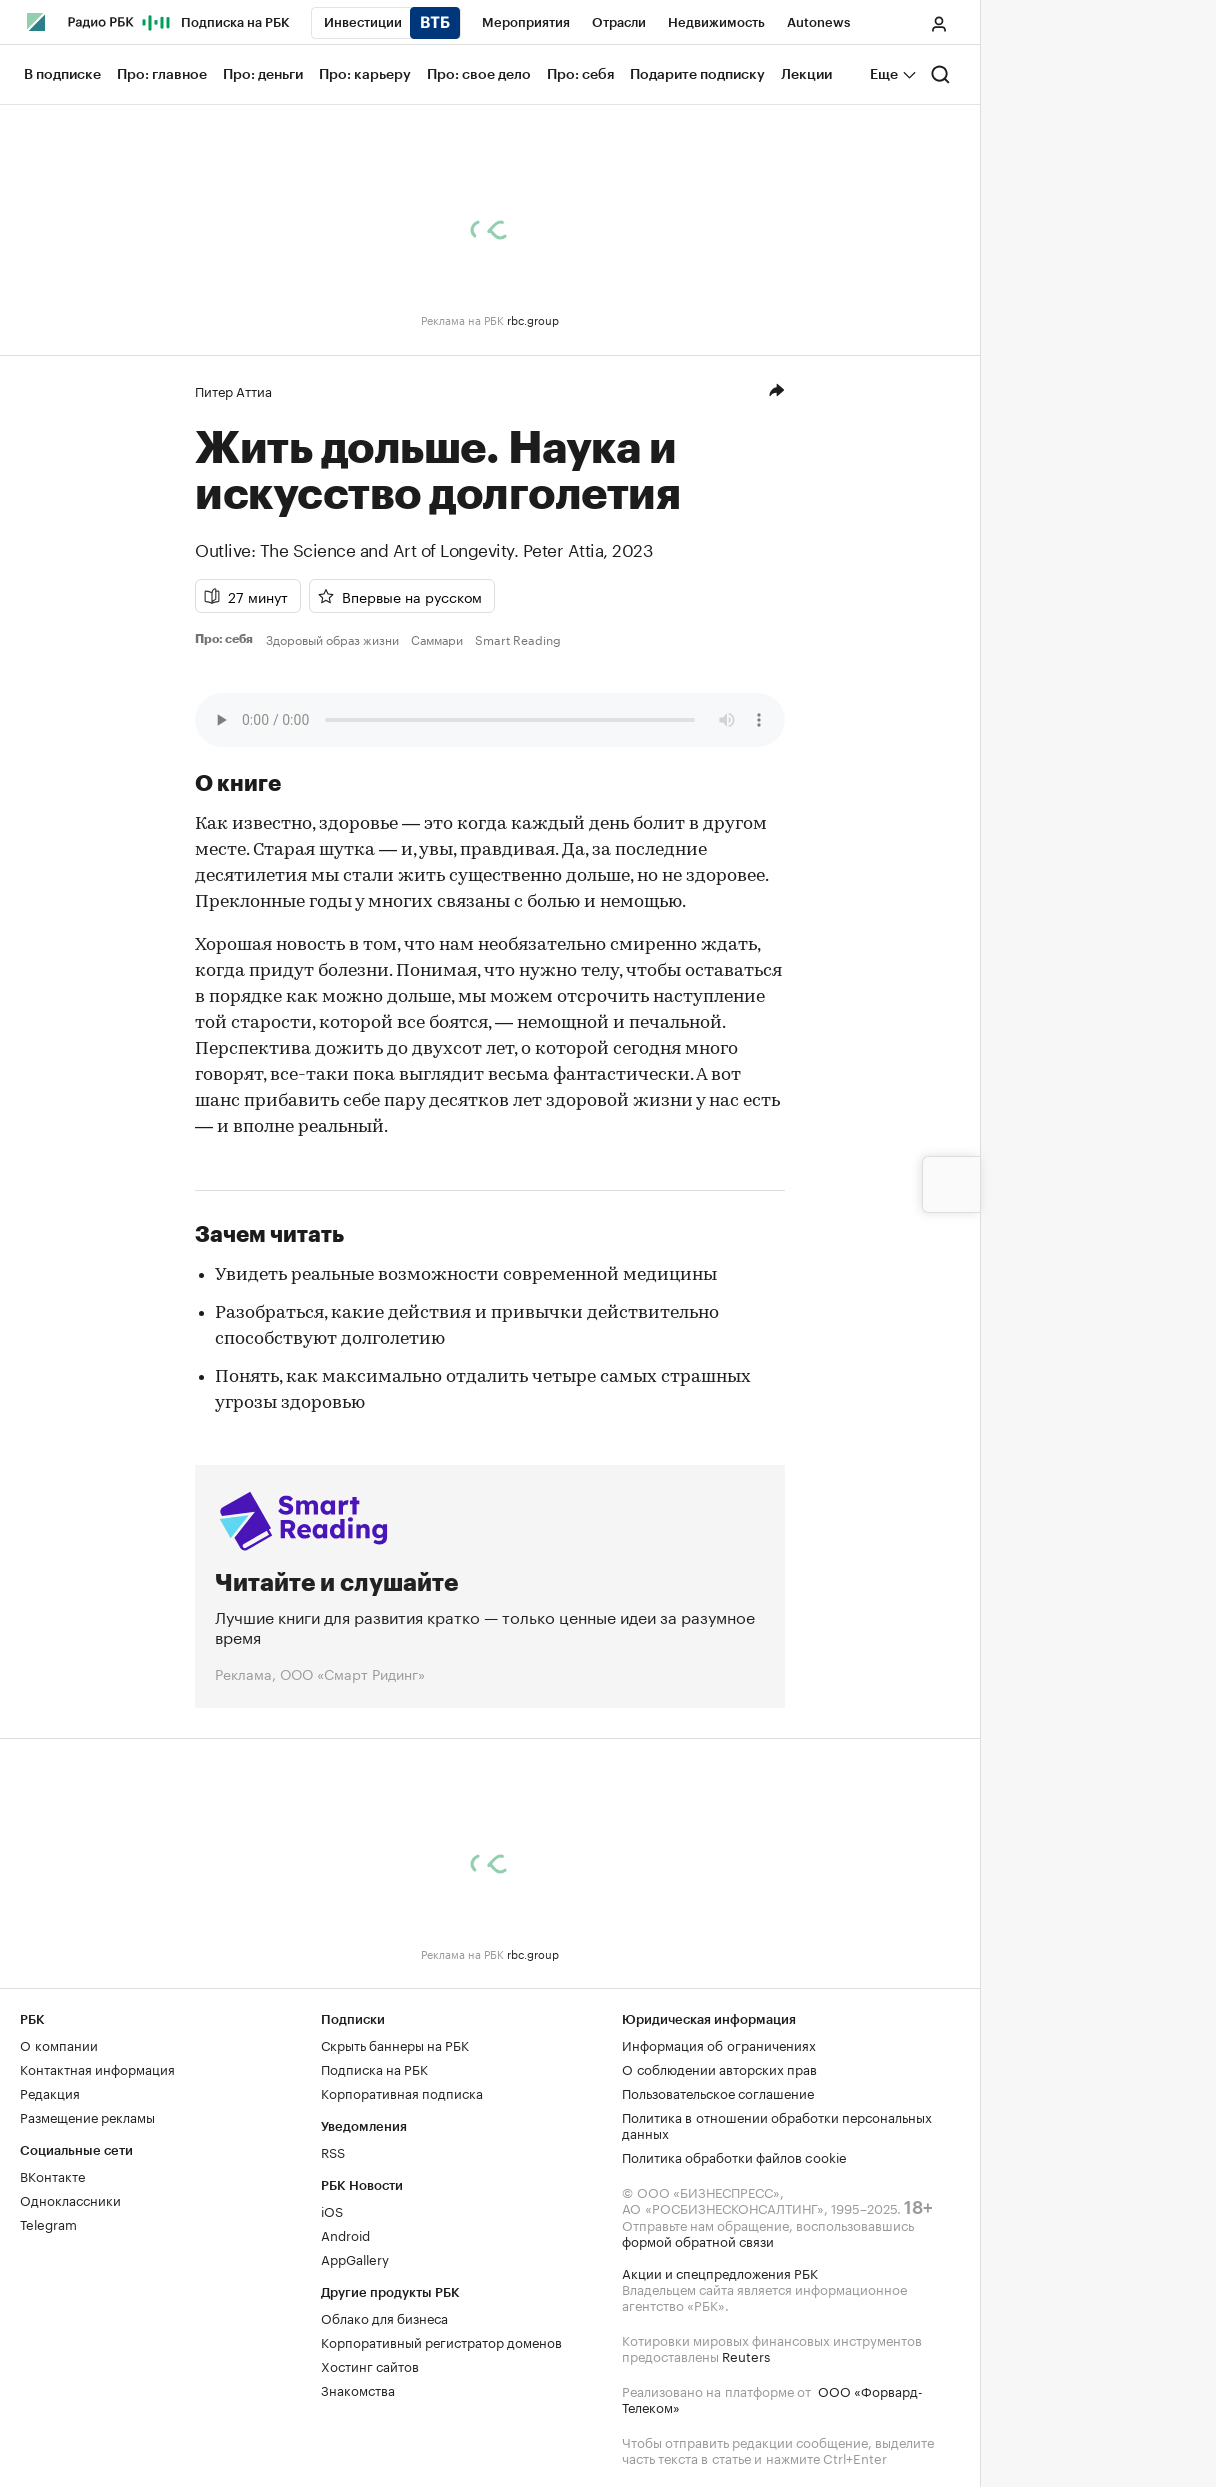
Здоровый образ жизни (332, 639)
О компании (59, 2044)
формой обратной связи (698, 2240)
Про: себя (226, 639)
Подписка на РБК (374, 2068)
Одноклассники (70, 2199)
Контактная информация (97, 2068)
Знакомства (358, 2389)
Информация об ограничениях (719, 2044)
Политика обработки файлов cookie (734, 2156)
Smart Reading (518, 639)
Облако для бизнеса (384, 2317)
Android (345, 2234)
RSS (333, 2151)
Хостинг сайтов (370, 2365)
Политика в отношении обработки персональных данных (777, 2124)
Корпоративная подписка (402, 2092)
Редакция (50, 2092)
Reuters (746, 2355)
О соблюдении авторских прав (719, 2068)
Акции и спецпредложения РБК (720, 2272)
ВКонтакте (52, 2175)
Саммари (437, 639)
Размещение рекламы (87, 2116)
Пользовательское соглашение (718, 2092)
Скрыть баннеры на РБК (395, 2044)
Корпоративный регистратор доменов (441, 2341)
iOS (332, 2210)
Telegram (48, 2223)
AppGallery (355, 2258)
